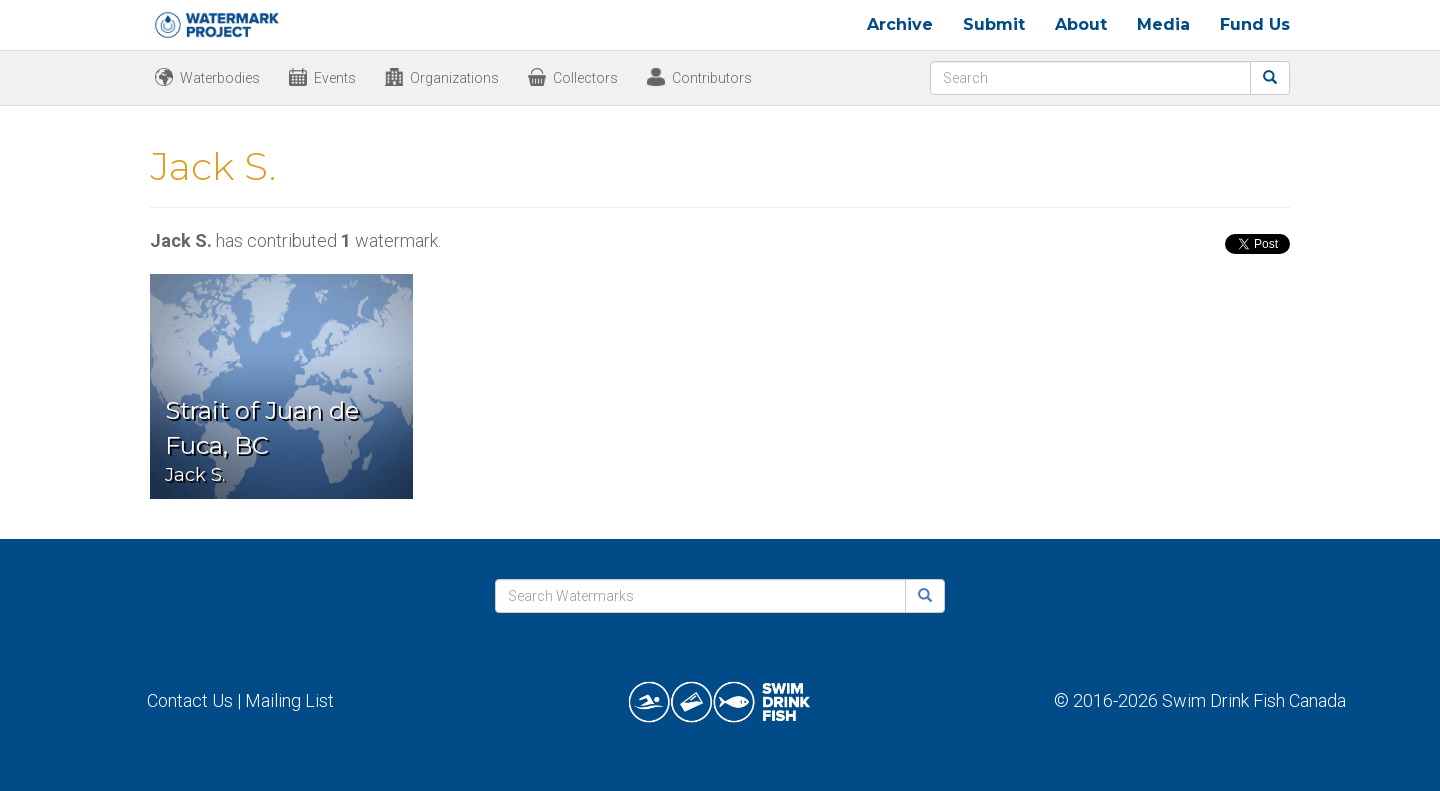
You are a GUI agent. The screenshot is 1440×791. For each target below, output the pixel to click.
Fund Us (1255, 24)
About (1081, 24)
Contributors (712, 78)
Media (1163, 24)
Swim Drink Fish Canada (1254, 700)
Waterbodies (220, 78)
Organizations (454, 78)
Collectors (585, 78)
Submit (994, 24)
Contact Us (190, 700)
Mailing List (289, 700)
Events (335, 78)
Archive (900, 24)
